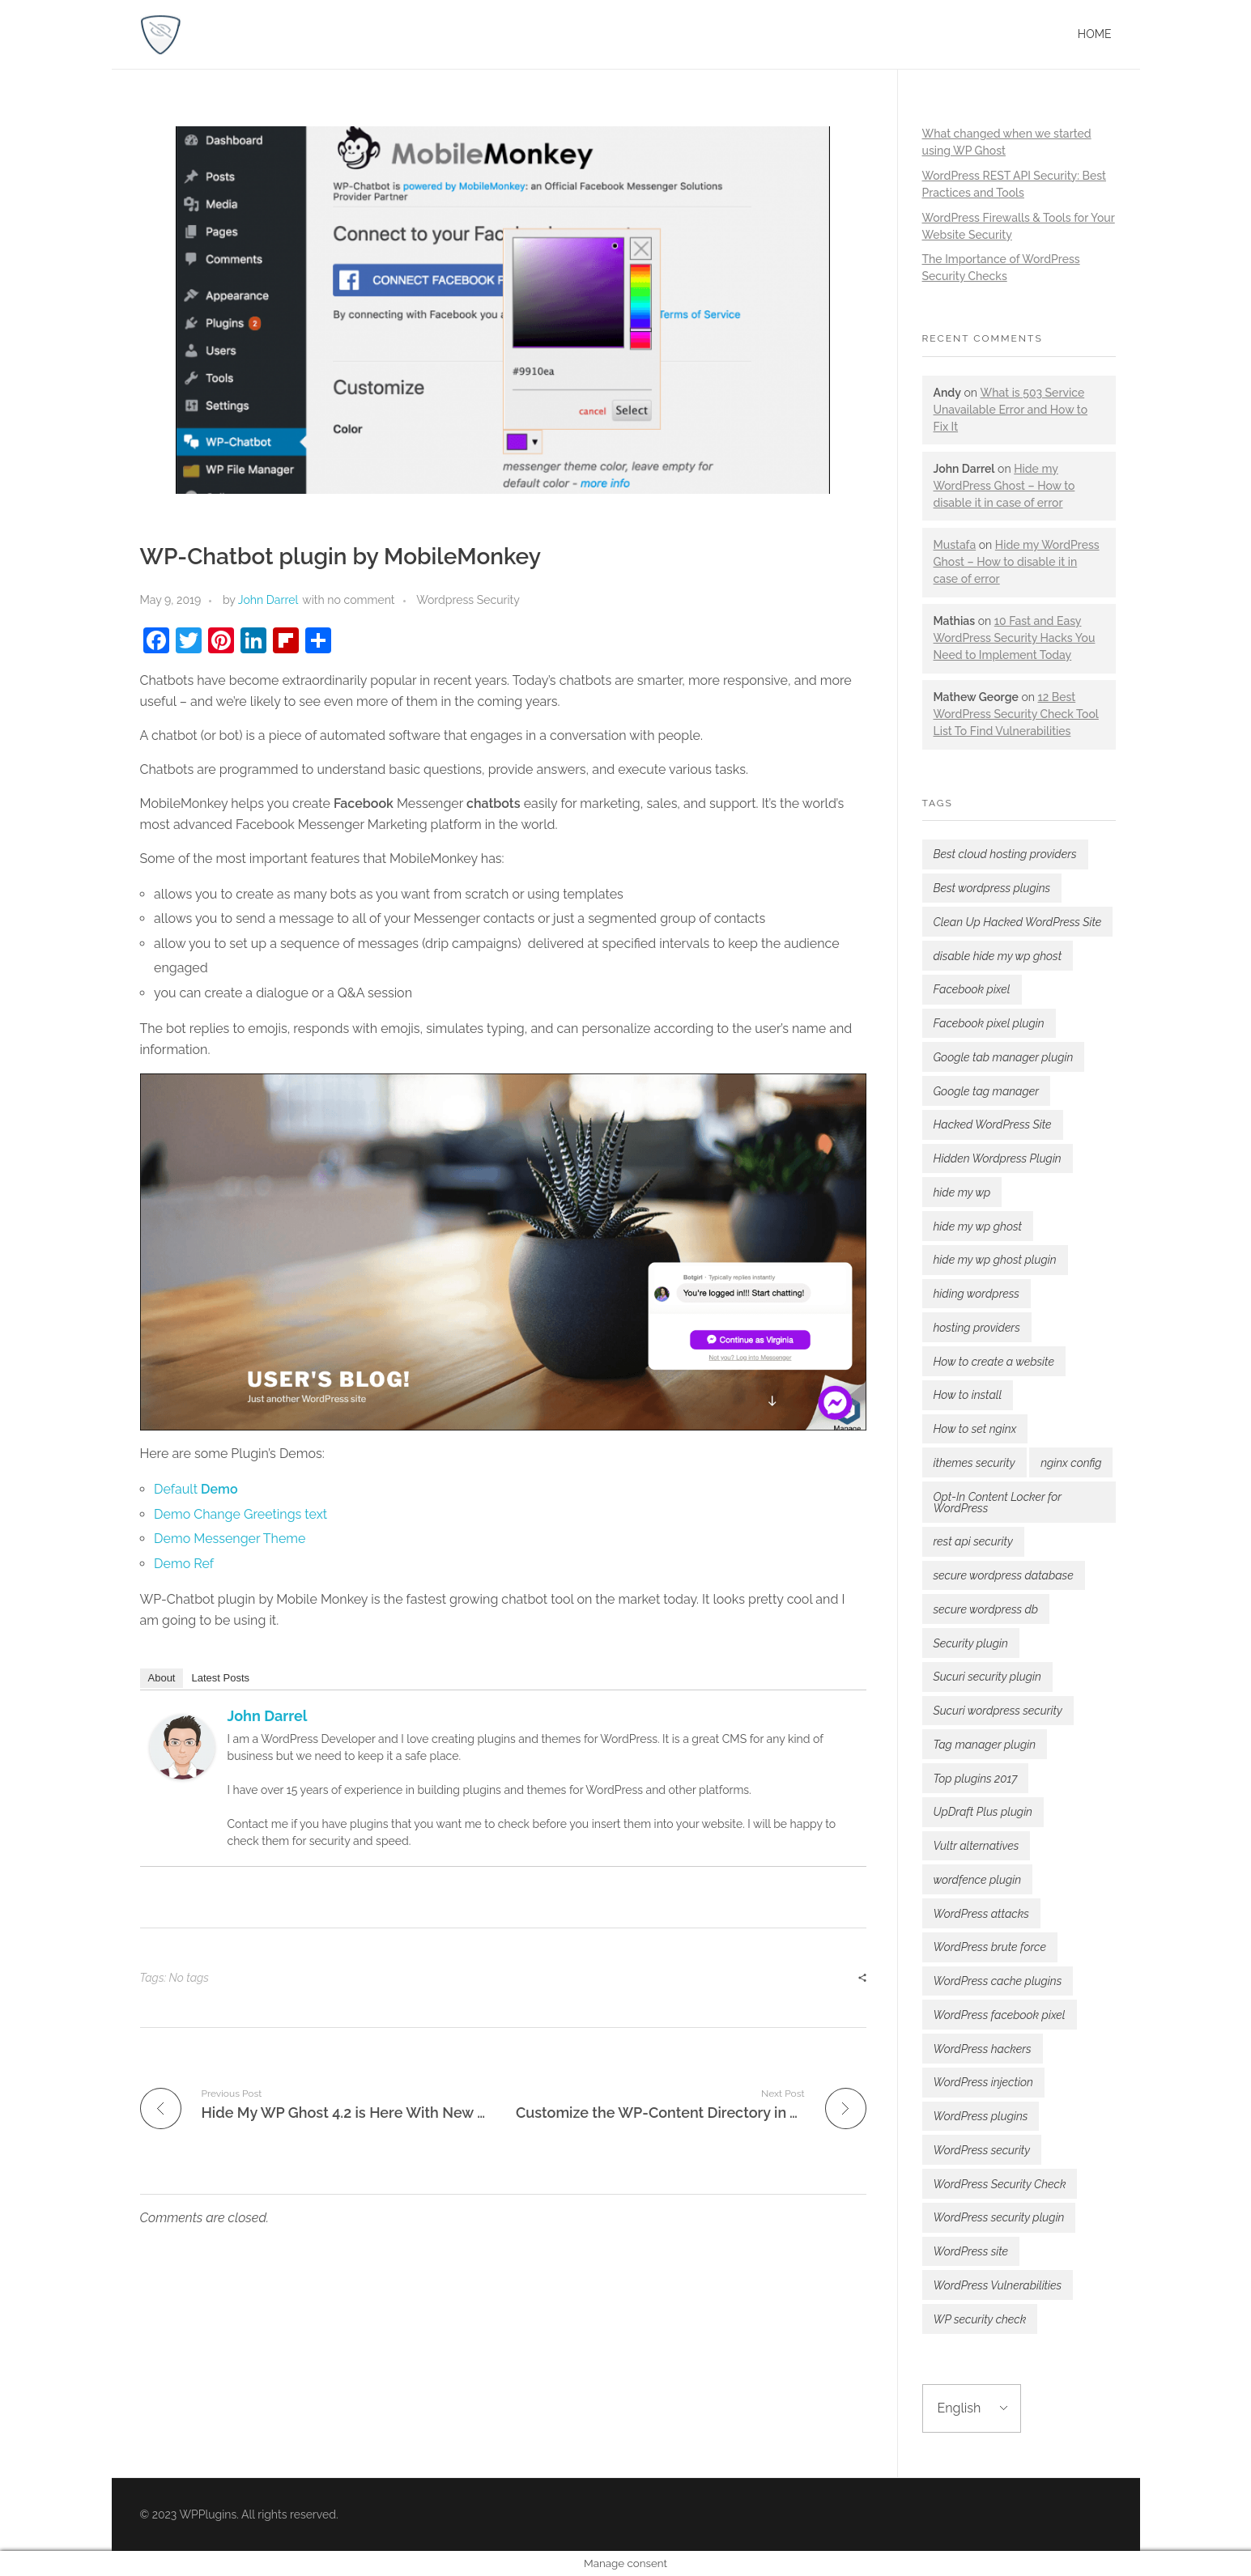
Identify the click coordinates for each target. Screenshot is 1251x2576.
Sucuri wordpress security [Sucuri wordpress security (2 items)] (998, 1710)
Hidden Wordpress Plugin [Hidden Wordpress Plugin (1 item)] (998, 1158)
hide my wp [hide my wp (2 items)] (962, 1192)
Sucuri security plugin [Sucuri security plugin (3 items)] (987, 1676)
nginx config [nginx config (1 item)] (1070, 1462)
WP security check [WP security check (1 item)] (980, 2319)
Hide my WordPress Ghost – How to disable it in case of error (1004, 485)
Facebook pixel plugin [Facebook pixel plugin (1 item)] (989, 1023)
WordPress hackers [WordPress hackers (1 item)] (983, 2049)
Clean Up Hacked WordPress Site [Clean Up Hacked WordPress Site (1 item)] (1018, 922)
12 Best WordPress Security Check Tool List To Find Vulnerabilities (1016, 714)
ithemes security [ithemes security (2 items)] (974, 1462)
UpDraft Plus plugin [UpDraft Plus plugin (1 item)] (983, 1811)
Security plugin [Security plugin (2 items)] (971, 1643)
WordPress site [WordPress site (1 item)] (971, 2251)
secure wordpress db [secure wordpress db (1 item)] (986, 1609)
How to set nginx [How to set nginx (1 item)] (975, 1428)
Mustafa (955, 544)
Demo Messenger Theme (229, 1538)
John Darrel (268, 599)
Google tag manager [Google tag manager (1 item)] (987, 1091)
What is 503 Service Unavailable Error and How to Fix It (1011, 409)
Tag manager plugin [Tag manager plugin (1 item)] (985, 1744)
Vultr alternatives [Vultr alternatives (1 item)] (976, 1845)
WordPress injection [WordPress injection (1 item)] (983, 2082)
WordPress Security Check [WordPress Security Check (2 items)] (1000, 2184)
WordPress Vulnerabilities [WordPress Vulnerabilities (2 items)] (998, 2285)
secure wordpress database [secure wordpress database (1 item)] (1004, 1575)
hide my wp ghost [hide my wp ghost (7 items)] (978, 1226)
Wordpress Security (468, 599)
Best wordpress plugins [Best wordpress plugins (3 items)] (992, 888)
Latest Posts (220, 1678)
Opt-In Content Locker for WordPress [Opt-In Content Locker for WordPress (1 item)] (998, 1502)
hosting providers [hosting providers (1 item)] (977, 1327)
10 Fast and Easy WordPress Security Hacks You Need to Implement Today (1015, 637)
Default (195, 1489)
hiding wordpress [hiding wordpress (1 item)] (976, 1293)
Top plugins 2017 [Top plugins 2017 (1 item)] (976, 1778)
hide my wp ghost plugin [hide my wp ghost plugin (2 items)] (995, 1259)
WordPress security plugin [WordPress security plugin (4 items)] (999, 2217)
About (162, 1678)
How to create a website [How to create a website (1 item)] (994, 1361)
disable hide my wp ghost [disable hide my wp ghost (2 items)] (998, 956)
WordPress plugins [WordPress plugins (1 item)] (981, 2116)
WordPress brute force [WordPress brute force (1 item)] (990, 1947)
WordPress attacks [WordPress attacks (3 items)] (981, 1913)
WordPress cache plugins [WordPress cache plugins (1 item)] (998, 1981)
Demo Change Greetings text (240, 1514)
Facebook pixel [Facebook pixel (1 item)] (972, 989)
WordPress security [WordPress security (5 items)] (982, 2150)
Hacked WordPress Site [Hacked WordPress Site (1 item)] (993, 1124)
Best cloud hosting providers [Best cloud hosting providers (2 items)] (1005, 854)
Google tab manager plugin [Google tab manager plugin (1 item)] (1004, 1057)
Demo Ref (184, 1563)
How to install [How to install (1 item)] (968, 1394)
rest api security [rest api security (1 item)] (973, 1541)
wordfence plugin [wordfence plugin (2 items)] (977, 1879)
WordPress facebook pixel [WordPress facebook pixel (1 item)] (1000, 2015)
